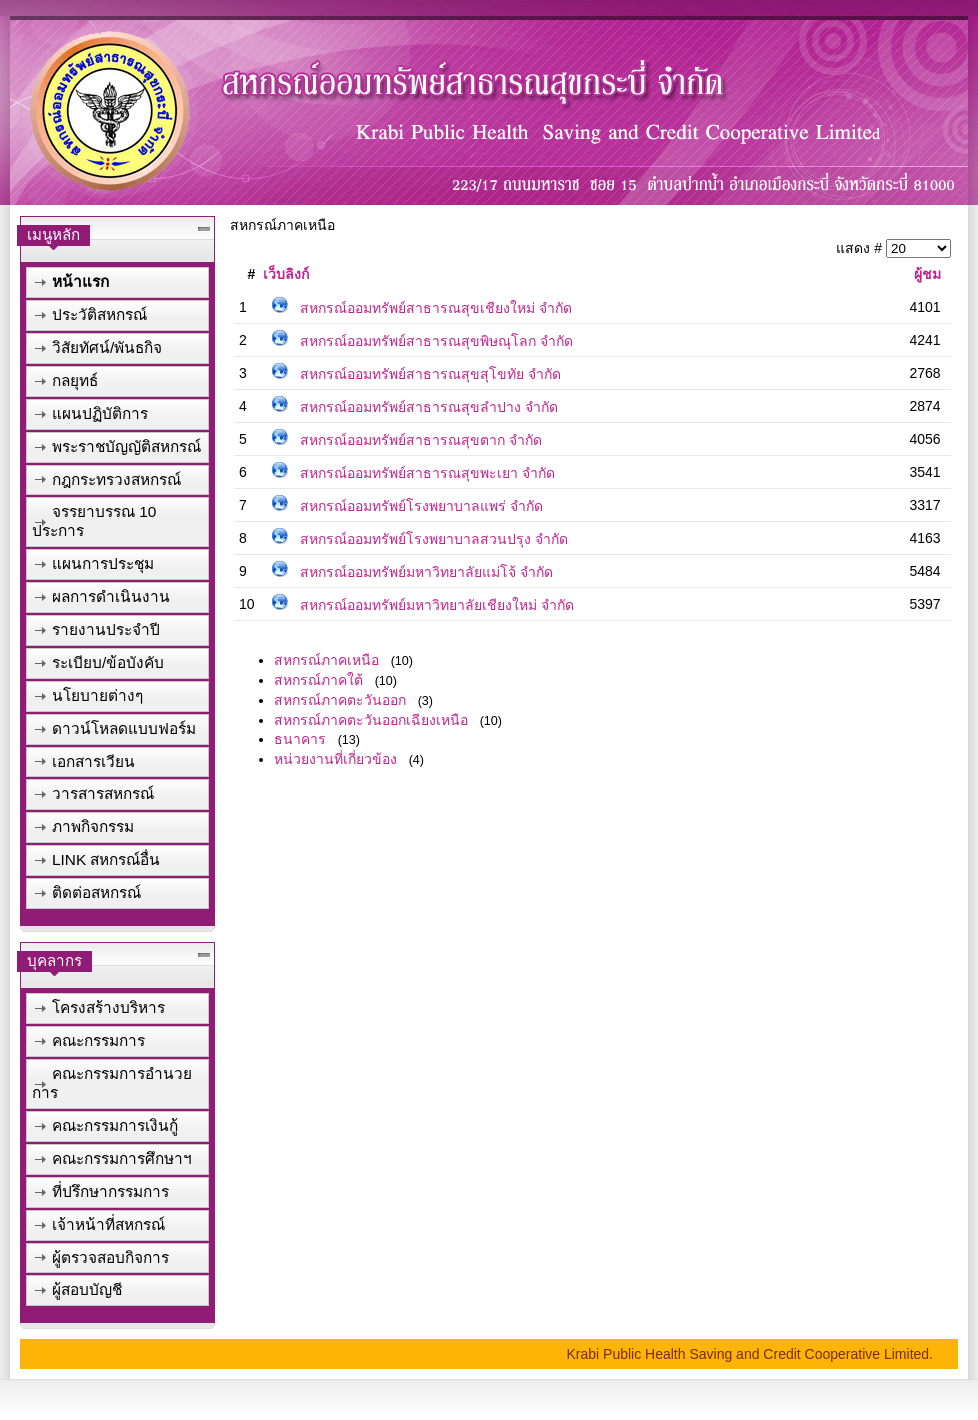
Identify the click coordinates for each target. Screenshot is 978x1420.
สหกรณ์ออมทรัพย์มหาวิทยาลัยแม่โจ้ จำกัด (426, 572)
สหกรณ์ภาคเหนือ (326, 660)
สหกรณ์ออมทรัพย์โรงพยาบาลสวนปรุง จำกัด (434, 539)
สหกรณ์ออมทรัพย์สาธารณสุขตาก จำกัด (421, 440)
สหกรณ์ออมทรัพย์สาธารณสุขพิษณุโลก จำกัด (436, 341)
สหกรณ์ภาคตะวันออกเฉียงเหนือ (371, 720)
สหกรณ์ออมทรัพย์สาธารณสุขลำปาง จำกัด (429, 407)
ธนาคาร (300, 739)
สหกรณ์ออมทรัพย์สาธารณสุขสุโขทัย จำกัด (430, 374)
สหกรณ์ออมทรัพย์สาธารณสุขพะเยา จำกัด (427, 473)
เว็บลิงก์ (286, 274)
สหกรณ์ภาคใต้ (318, 680)
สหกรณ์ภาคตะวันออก (340, 700)
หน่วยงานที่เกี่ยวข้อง (335, 759)
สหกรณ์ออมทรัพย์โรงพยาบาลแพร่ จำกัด (421, 506)
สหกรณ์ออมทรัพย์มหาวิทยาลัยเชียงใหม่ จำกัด (437, 605)
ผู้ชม (927, 274)
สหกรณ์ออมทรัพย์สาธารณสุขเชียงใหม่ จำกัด (436, 308)
